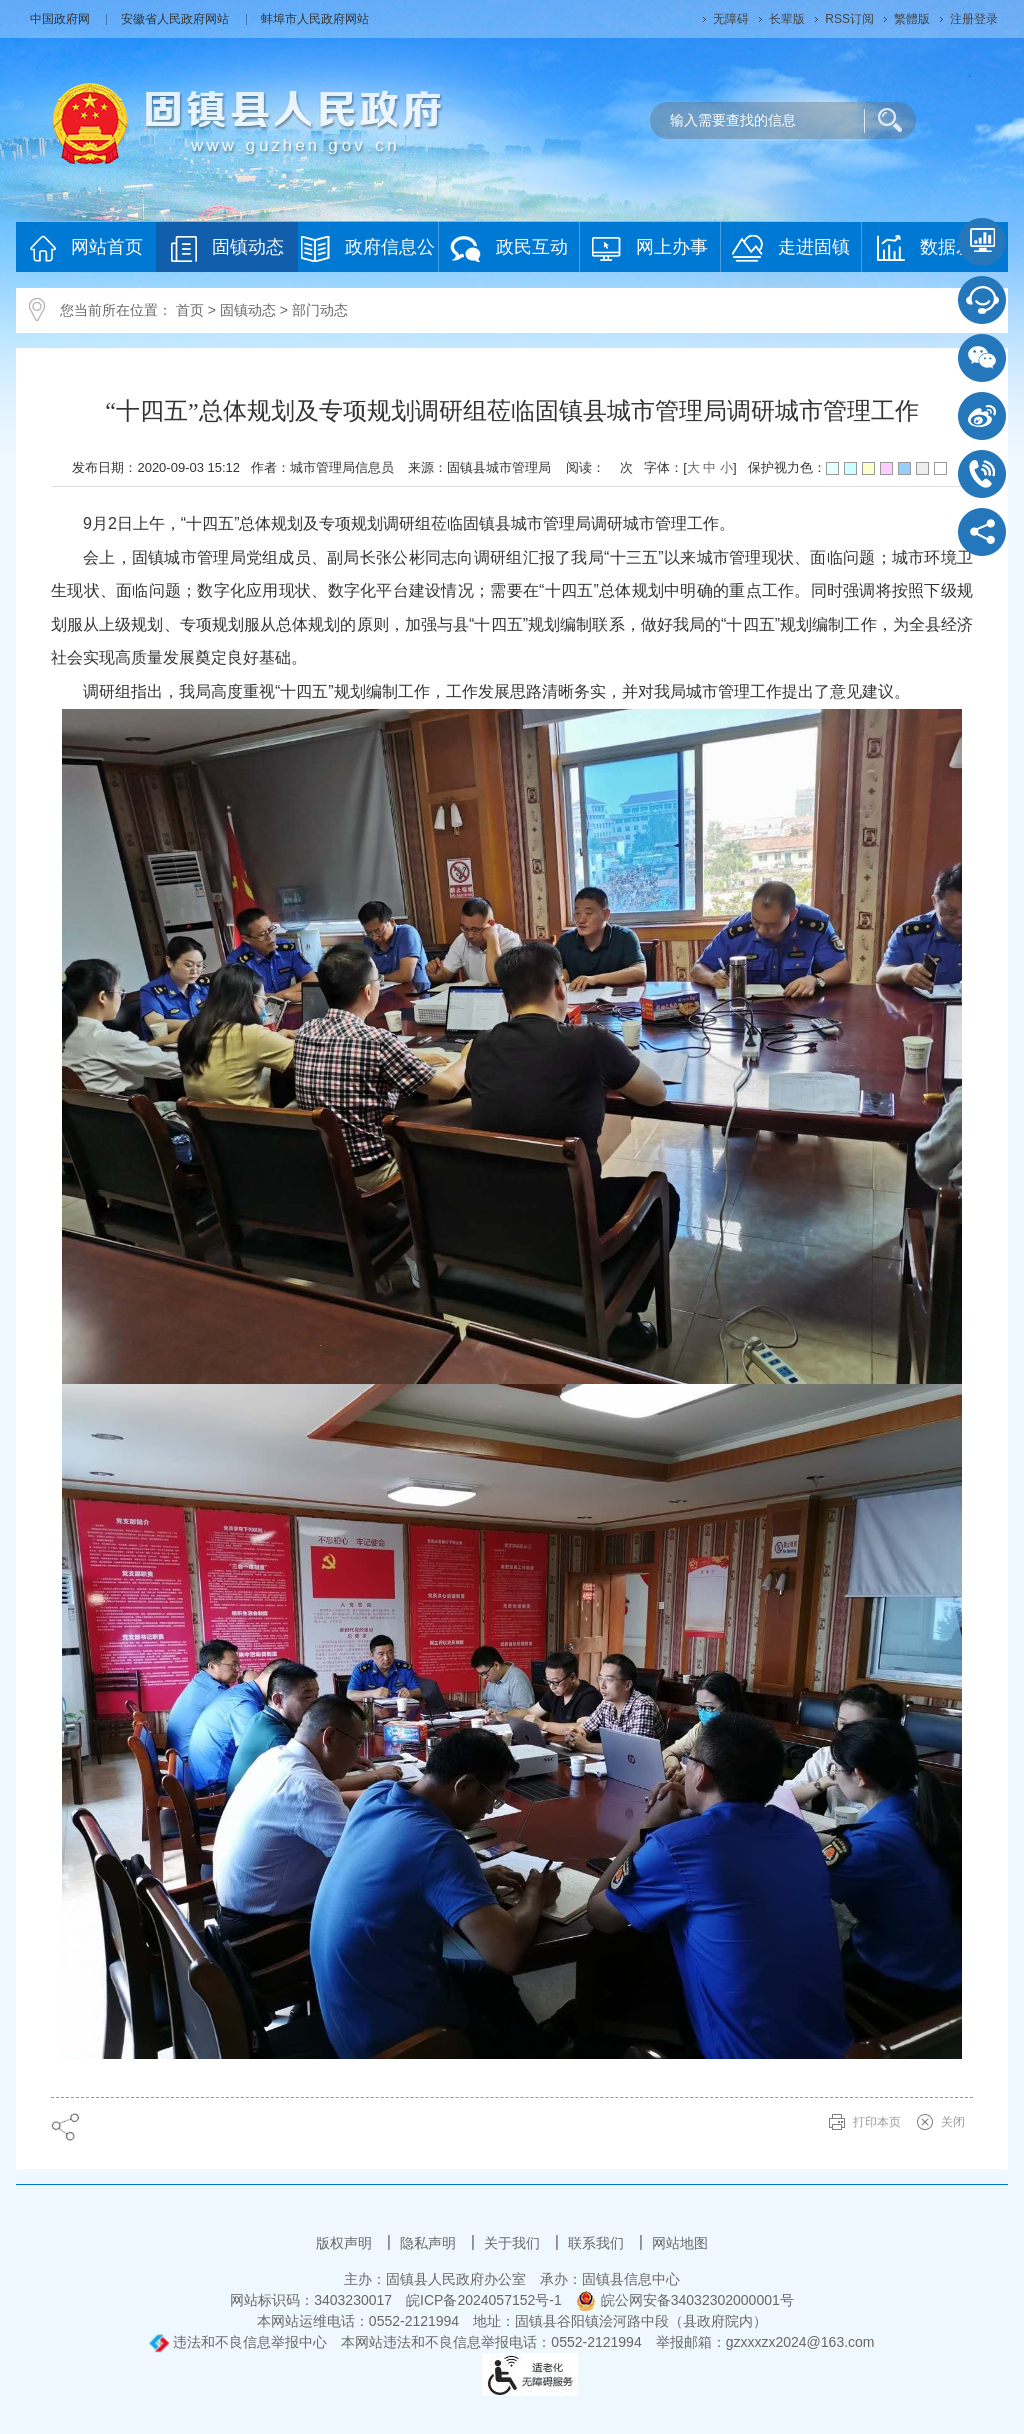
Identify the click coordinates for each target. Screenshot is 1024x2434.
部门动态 (320, 310)
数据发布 (934, 248)
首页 (190, 310)
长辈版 (787, 19)
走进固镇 (791, 248)
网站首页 (86, 248)
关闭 (953, 2122)
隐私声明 (430, 2243)
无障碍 (731, 19)
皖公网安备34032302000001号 (685, 2300)
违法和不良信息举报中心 (238, 2342)
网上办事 (650, 248)
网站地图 (680, 2243)
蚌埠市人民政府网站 (315, 19)
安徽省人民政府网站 (176, 19)
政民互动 (509, 248)
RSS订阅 (849, 19)
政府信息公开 (368, 253)
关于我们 (514, 2243)
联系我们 (598, 2243)
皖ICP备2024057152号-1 (484, 2300)
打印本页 (877, 2122)
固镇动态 (227, 248)
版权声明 (346, 2243)
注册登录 (974, 19)
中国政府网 (61, 19)
